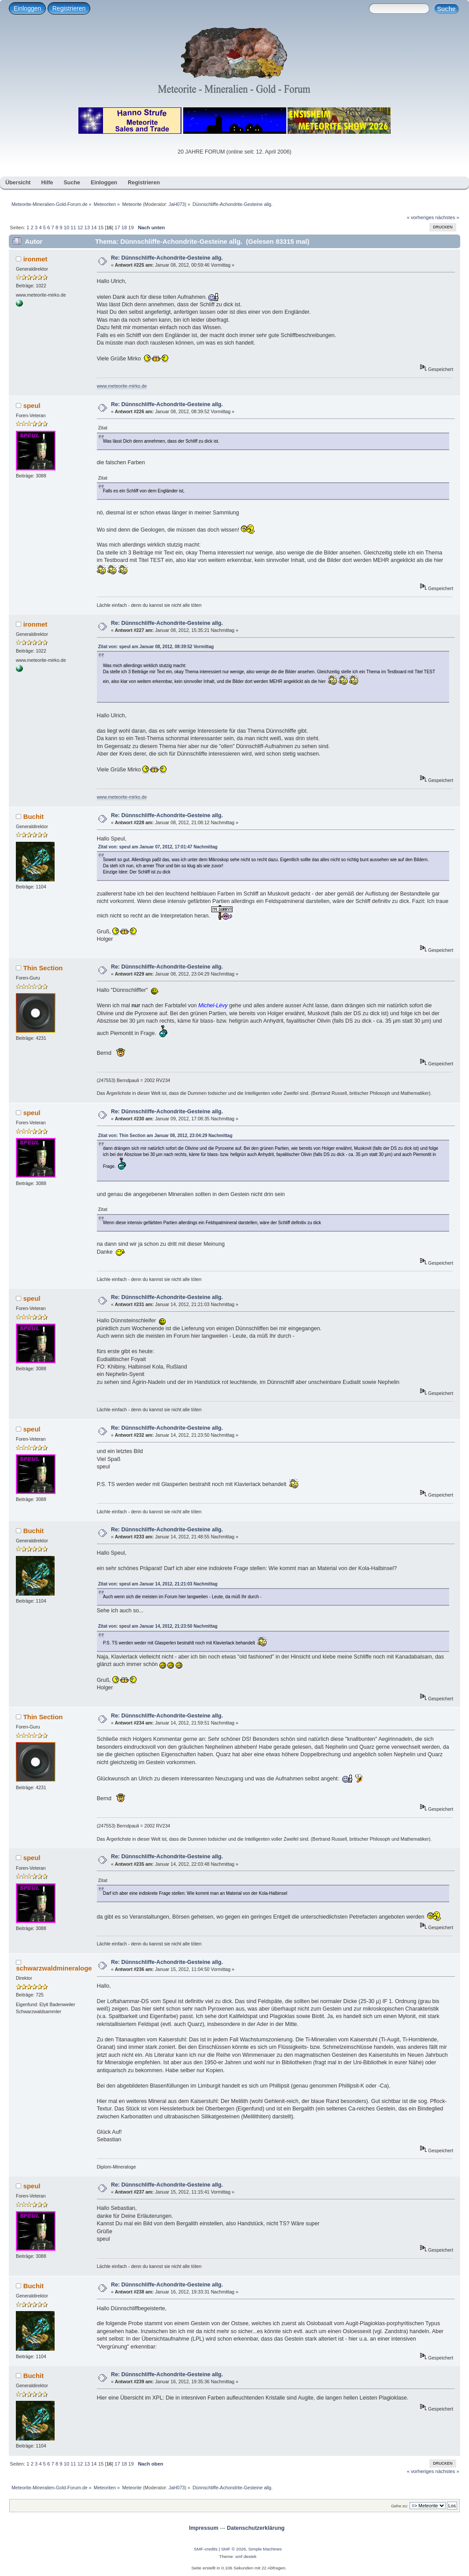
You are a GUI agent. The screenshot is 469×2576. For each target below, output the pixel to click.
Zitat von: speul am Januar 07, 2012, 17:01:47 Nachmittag (158, 846)
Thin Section (43, 968)
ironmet (35, 259)
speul (32, 405)
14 (93, 227)
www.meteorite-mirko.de (122, 386)
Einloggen (27, 8)
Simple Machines (265, 2549)
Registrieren (68, 8)
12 (80, 227)
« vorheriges (420, 217)
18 (124, 227)
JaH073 (177, 204)
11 (73, 227)
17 (117, 227)
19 (130, 227)
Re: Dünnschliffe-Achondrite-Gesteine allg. (167, 258)
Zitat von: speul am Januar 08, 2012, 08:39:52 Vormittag (156, 646)
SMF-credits (206, 2549)
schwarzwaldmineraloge (54, 1968)
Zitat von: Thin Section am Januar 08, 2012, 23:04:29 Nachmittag (165, 1135)
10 (66, 227)
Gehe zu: (399, 2505)
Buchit (33, 816)
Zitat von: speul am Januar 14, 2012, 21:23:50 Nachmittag (158, 1626)
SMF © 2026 (233, 2549)
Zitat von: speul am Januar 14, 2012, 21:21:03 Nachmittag (158, 1584)
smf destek (245, 2556)
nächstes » (447, 217)
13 (86, 227)
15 (100, 227)
